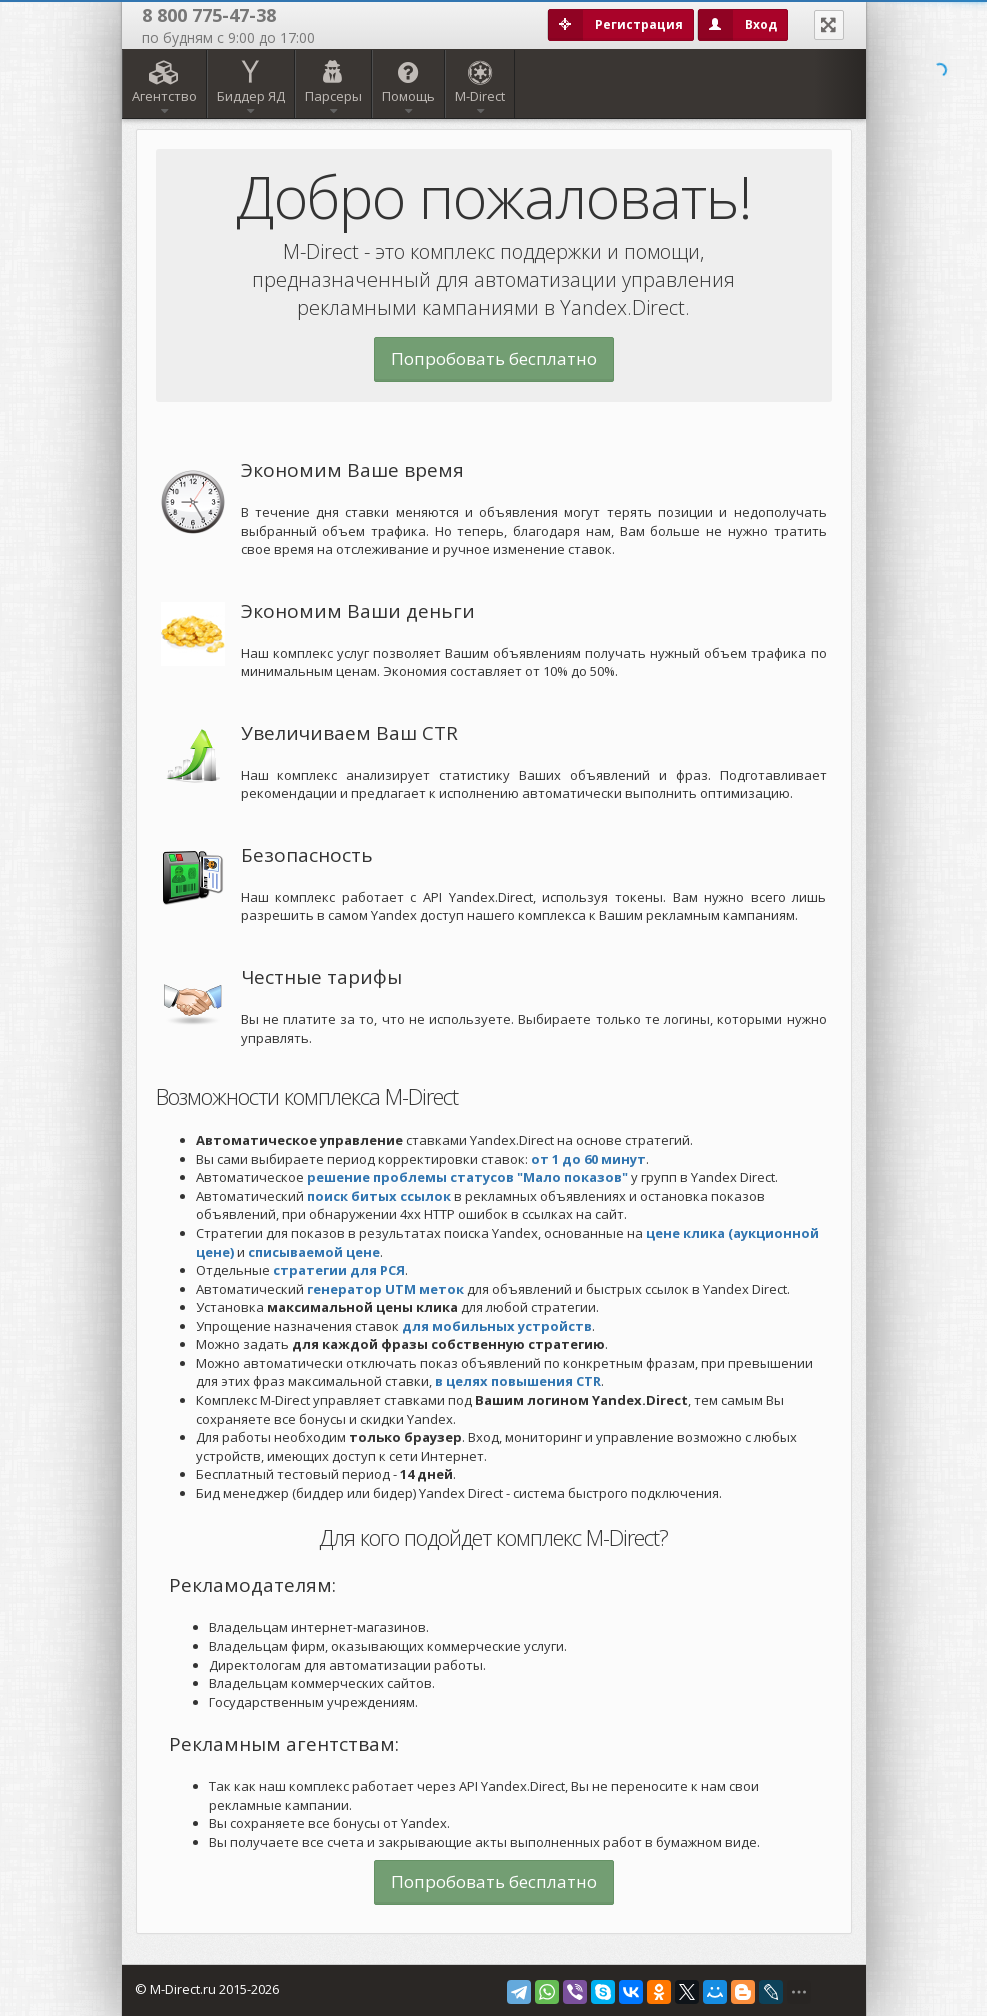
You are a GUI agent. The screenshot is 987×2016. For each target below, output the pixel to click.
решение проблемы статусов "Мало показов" (467, 1177)
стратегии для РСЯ (339, 1270)
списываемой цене (314, 1252)
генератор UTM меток (385, 1289)
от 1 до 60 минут (588, 1159)
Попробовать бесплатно (494, 358)
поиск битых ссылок (379, 1196)
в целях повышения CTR (518, 1381)
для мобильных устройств (497, 1326)
